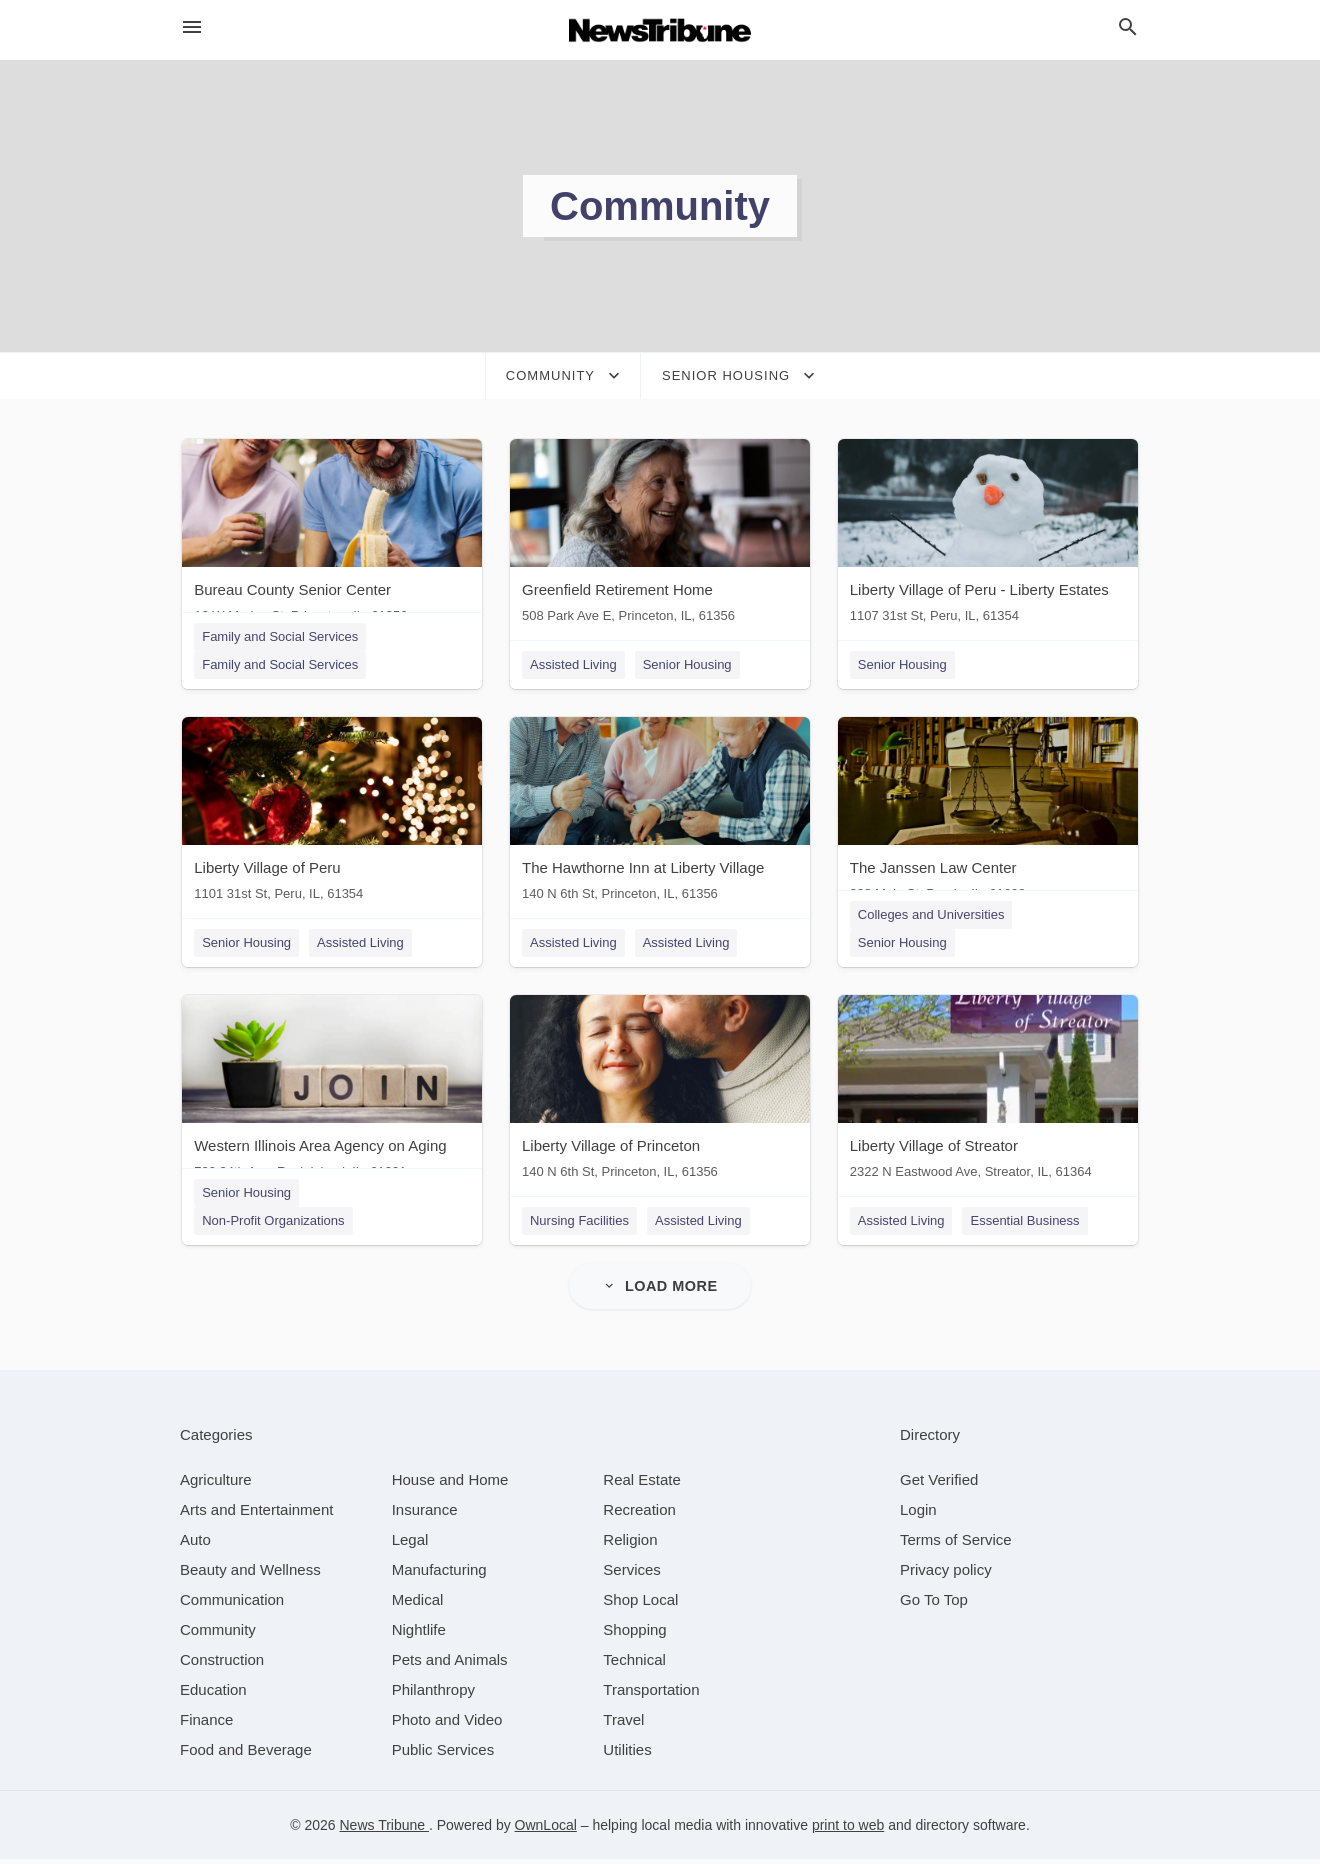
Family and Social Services (278, 636)
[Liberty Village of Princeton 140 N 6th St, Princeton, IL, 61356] (660, 1095)
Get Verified (939, 1484)
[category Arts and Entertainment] (256, 1514)
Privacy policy (946, 1574)
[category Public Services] (443, 1754)
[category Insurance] (425, 1514)
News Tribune (383, 1830)
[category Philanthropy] (433, 1694)
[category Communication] (232, 1604)
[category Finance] (206, 1724)
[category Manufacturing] (439, 1574)
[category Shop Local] (640, 1604)
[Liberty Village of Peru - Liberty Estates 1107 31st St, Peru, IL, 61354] (990, 535)
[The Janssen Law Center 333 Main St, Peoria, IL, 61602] (990, 815)
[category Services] (632, 1574)
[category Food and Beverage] (246, 1754)
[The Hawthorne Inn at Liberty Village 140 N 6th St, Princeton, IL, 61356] (660, 815)
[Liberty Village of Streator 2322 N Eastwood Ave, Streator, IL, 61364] (990, 1095)
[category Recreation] (639, 1514)
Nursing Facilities (579, 1224)
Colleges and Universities (933, 916)
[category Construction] (222, 1664)
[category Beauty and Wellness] (250, 1574)
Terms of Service (956, 1544)
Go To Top (934, 1604)
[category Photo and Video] (447, 1724)
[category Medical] (418, 1604)
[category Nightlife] (419, 1634)
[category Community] (218, 1634)
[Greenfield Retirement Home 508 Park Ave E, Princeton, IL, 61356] (660, 535)
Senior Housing (687, 664)
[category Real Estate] (642, 1484)
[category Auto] (195, 1544)
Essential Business (1027, 1224)
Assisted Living (573, 664)
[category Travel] (623, 1724)
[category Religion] (630, 1544)
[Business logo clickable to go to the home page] (660, 30)
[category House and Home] (450, 1484)
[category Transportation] (651, 1694)
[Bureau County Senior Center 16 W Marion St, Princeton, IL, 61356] (330, 535)
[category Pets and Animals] (450, 1664)
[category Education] (213, 1694)
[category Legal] (410, 1544)
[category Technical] (634, 1664)
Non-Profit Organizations (271, 1224)
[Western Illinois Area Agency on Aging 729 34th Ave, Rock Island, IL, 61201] (330, 1095)
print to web (848, 1830)
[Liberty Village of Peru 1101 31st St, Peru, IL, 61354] (330, 815)
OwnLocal (546, 1830)
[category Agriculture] (216, 1484)
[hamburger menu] (192, 27)
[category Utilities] (627, 1754)
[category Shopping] (634, 1634)
